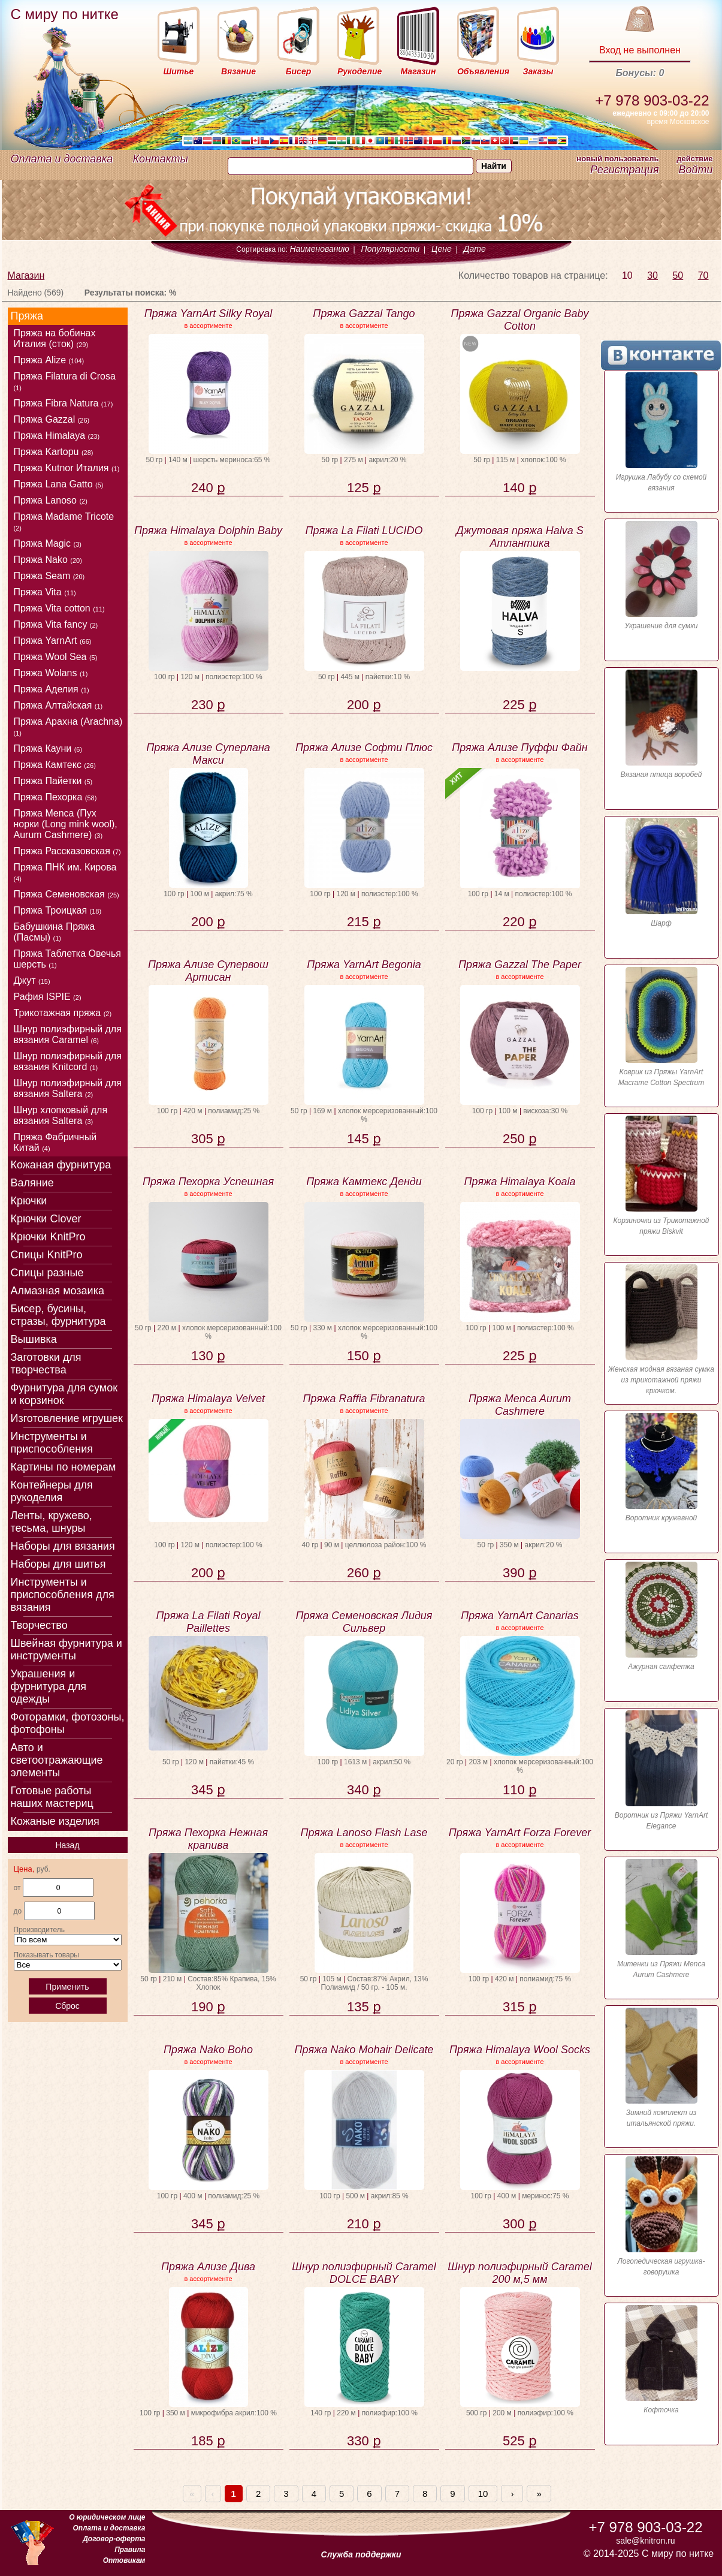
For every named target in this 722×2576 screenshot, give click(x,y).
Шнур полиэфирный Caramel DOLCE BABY (364, 2273)
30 (652, 275)
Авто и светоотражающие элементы (57, 1760)
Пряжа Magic (48, 543)
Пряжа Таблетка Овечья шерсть (68, 958)
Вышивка (34, 1339)
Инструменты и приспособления (52, 1442)
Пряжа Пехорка (55, 797)
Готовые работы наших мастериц (52, 1797)
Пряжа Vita (45, 592)
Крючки (29, 1201)
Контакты (160, 159)
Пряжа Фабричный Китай (55, 1142)
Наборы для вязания (63, 1546)
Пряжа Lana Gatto (59, 484)
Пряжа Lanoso (50, 500)
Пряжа (27, 316)
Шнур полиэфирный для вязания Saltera (68, 1088)
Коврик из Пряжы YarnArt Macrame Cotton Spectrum (661, 1027)
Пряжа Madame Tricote (64, 521)
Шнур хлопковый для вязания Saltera (61, 1115)
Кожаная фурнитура (61, 1165)
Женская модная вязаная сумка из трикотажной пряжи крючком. (661, 1329)
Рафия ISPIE (47, 997)
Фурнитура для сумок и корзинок (64, 1394)
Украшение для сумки (661, 575)
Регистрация (624, 170)
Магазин (26, 275)
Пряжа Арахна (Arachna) (68, 726)
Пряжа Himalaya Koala (520, 1182)
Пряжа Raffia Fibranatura (364, 1399)
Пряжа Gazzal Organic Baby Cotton (520, 320)
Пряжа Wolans (51, 673)
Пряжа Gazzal (52, 419)
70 (703, 275)
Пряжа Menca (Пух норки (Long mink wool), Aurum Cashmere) (65, 824)
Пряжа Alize (49, 360)
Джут (32, 980)
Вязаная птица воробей (661, 724)
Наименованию (319, 249)
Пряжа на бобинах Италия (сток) (55, 338)
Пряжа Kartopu (53, 452)
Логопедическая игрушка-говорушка (661, 2216)
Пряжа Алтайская (58, 705)
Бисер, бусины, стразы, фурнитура (58, 1315)
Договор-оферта (114, 2539)
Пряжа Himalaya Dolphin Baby (208, 531)
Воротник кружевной (661, 1467)
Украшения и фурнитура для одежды (48, 1686)
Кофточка (661, 2359)
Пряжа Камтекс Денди (364, 1182)
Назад (67, 1845)
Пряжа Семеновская (66, 894)
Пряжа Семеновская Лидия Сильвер (364, 1622)
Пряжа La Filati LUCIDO (364, 531)
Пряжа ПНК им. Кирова (65, 872)
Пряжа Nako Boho (208, 2050)
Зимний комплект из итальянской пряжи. (661, 2068)
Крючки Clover (46, 1219)
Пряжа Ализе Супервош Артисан (208, 971)
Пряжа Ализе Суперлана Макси (208, 754)
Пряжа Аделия (51, 689)
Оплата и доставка (62, 159)
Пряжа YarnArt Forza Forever (520, 1833)
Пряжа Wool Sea (56, 657)
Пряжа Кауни (48, 748)
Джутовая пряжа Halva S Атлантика (520, 537)
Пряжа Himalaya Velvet (208, 1399)
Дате (475, 249)
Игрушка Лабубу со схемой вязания (661, 432)
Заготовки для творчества (46, 1363)
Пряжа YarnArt (53, 640)
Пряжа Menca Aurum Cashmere (520, 1405)
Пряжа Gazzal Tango (364, 314)
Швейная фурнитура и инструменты (66, 1649)
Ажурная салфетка (661, 1616)
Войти (695, 170)
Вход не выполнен (640, 50)
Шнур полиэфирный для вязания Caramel (68, 1034)
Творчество (39, 1625)
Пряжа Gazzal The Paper (519, 965)
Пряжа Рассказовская (67, 851)
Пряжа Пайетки (53, 781)
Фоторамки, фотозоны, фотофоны (68, 1723)
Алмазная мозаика (57, 1291)
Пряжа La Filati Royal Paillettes (208, 1622)
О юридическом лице (107, 2517)
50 (677, 275)
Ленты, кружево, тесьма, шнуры (51, 1522)
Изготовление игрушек (67, 1418)
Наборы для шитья (58, 1564)
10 (627, 275)
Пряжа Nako (48, 560)
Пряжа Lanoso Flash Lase (364, 1833)
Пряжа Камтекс (55, 765)
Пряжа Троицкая (58, 910)
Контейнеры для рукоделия (52, 1491)
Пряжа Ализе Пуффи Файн (520, 748)
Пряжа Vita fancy (56, 624)
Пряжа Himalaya (57, 435)
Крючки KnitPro (48, 1237)
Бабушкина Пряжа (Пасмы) (54, 931)
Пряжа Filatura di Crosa (65, 381)
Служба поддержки (361, 2554)
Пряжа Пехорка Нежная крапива (208, 1839)
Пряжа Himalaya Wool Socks (519, 2050)
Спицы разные (47, 1273)
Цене (441, 249)
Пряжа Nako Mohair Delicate (364, 2050)
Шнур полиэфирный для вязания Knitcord (68, 1061)
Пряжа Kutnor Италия (67, 468)
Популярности (390, 249)
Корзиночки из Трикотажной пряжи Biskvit (661, 1176)
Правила (129, 2549)
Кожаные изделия (55, 1821)
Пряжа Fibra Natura (63, 403)
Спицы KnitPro (47, 1255)
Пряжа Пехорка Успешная (208, 1182)
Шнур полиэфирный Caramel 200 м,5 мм (519, 2273)
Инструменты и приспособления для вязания (62, 1594)
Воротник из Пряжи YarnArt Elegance (661, 1770)
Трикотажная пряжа (63, 1013)
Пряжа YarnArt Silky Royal (208, 314)
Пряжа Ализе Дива (208, 2267)
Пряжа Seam (49, 576)
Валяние (32, 1183)
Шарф (661, 872)
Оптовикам (124, 2560)
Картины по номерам (63, 1467)
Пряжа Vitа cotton (59, 608)
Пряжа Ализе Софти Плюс (364, 748)
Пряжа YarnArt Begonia (364, 965)
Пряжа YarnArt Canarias (520, 1616)
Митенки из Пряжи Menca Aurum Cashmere (661, 1919)
